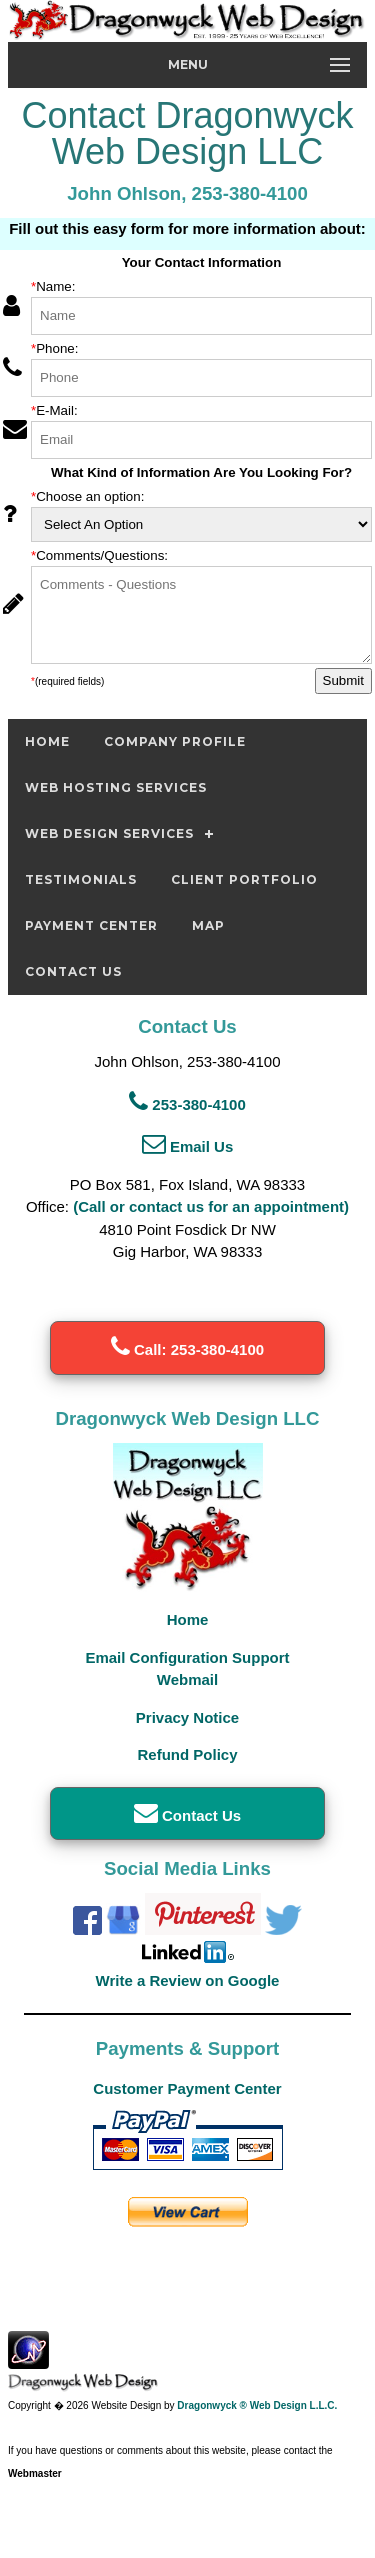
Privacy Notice (187, 1717)
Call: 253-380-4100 (187, 1349)
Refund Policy (187, 1754)
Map (208, 925)
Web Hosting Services (116, 787)
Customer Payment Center (187, 2088)
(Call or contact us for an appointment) (211, 1206)
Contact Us (73, 971)
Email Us (188, 1146)
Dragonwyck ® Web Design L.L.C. (257, 2405)
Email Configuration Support (187, 1657)
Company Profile (175, 741)
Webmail (187, 1679)
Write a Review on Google (188, 1980)
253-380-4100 (187, 1104)
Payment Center (91, 925)
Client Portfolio (244, 879)
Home (47, 741)
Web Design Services (109, 833)
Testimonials (81, 879)
